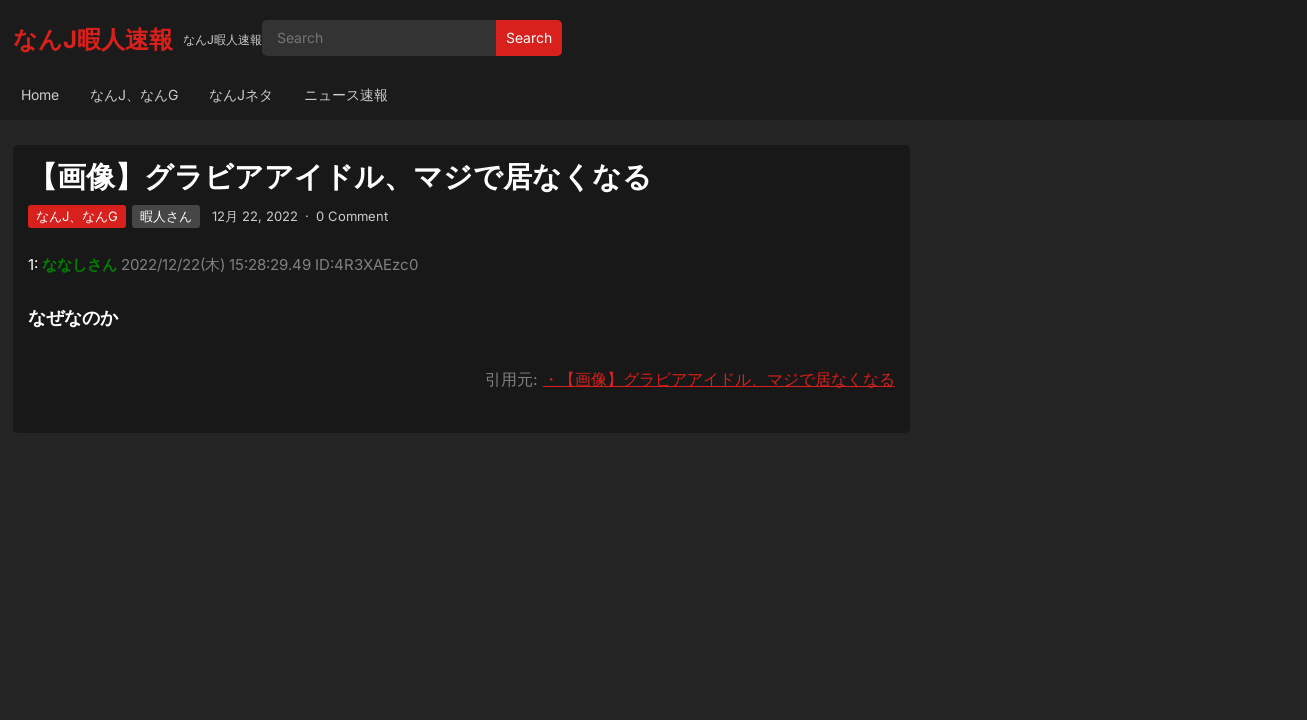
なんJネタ (241, 94)
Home (40, 94)
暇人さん (166, 216)
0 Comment (352, 216)
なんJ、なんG (134, 94)
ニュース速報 (346, 94)
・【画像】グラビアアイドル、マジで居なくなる (719, 379)
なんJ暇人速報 (93, 39)
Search (529, 37)
